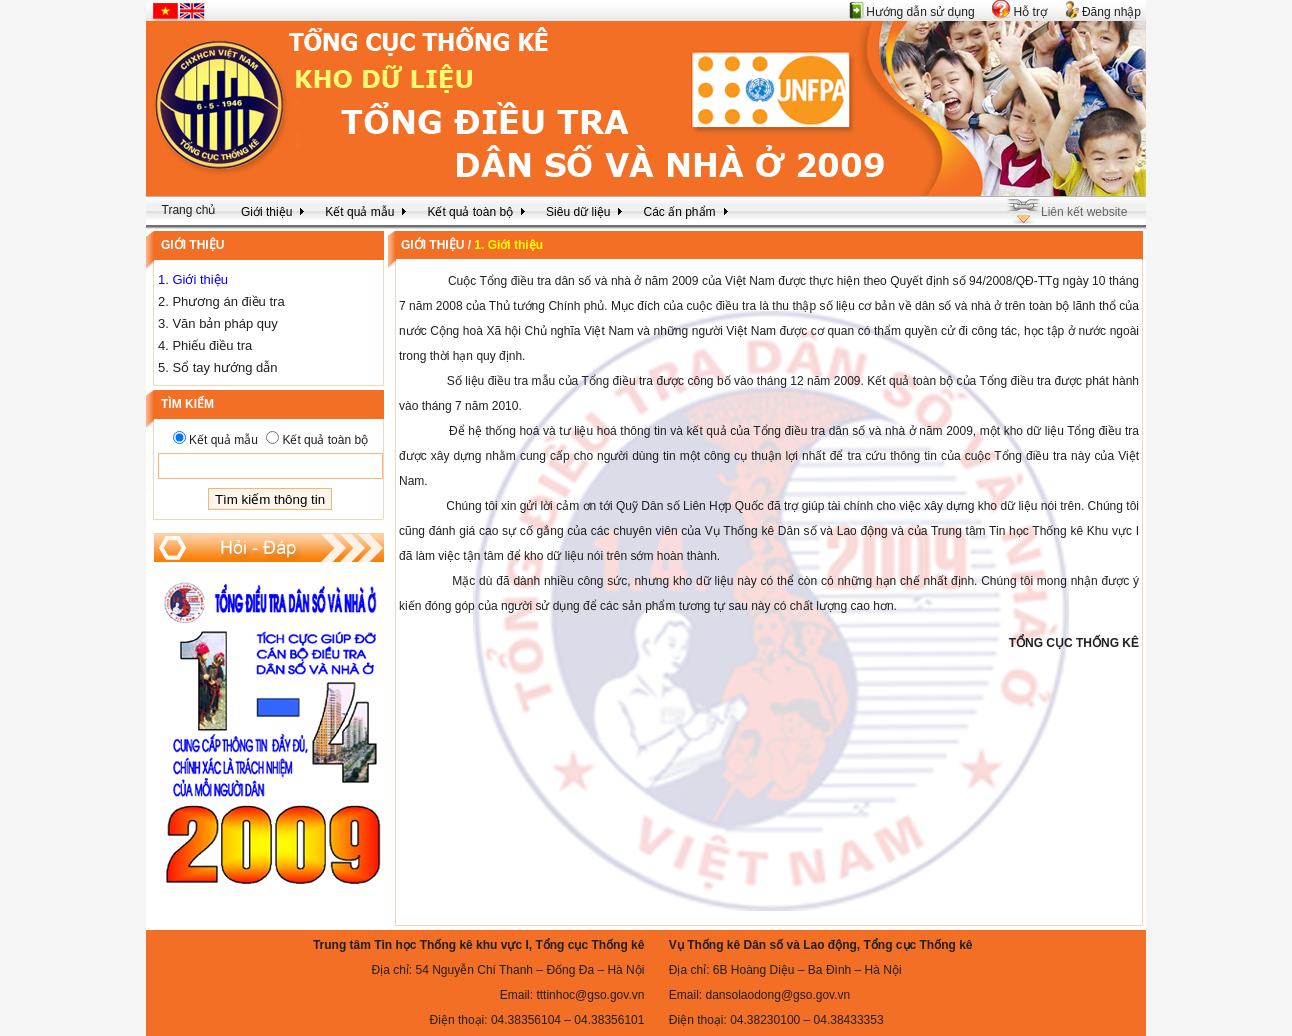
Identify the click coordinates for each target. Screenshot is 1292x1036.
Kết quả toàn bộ (325, 440)
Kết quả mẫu (223, 440)
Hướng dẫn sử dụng (920, 12)
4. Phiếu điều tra (205, 345)
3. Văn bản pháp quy (218, 323)
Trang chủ (189, 210)
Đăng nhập (1111, 12)
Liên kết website (1084, 212)
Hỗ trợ (1030, 12)
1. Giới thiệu (193, 279)
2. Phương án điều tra (221, 301)
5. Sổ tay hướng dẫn (217, 367)
